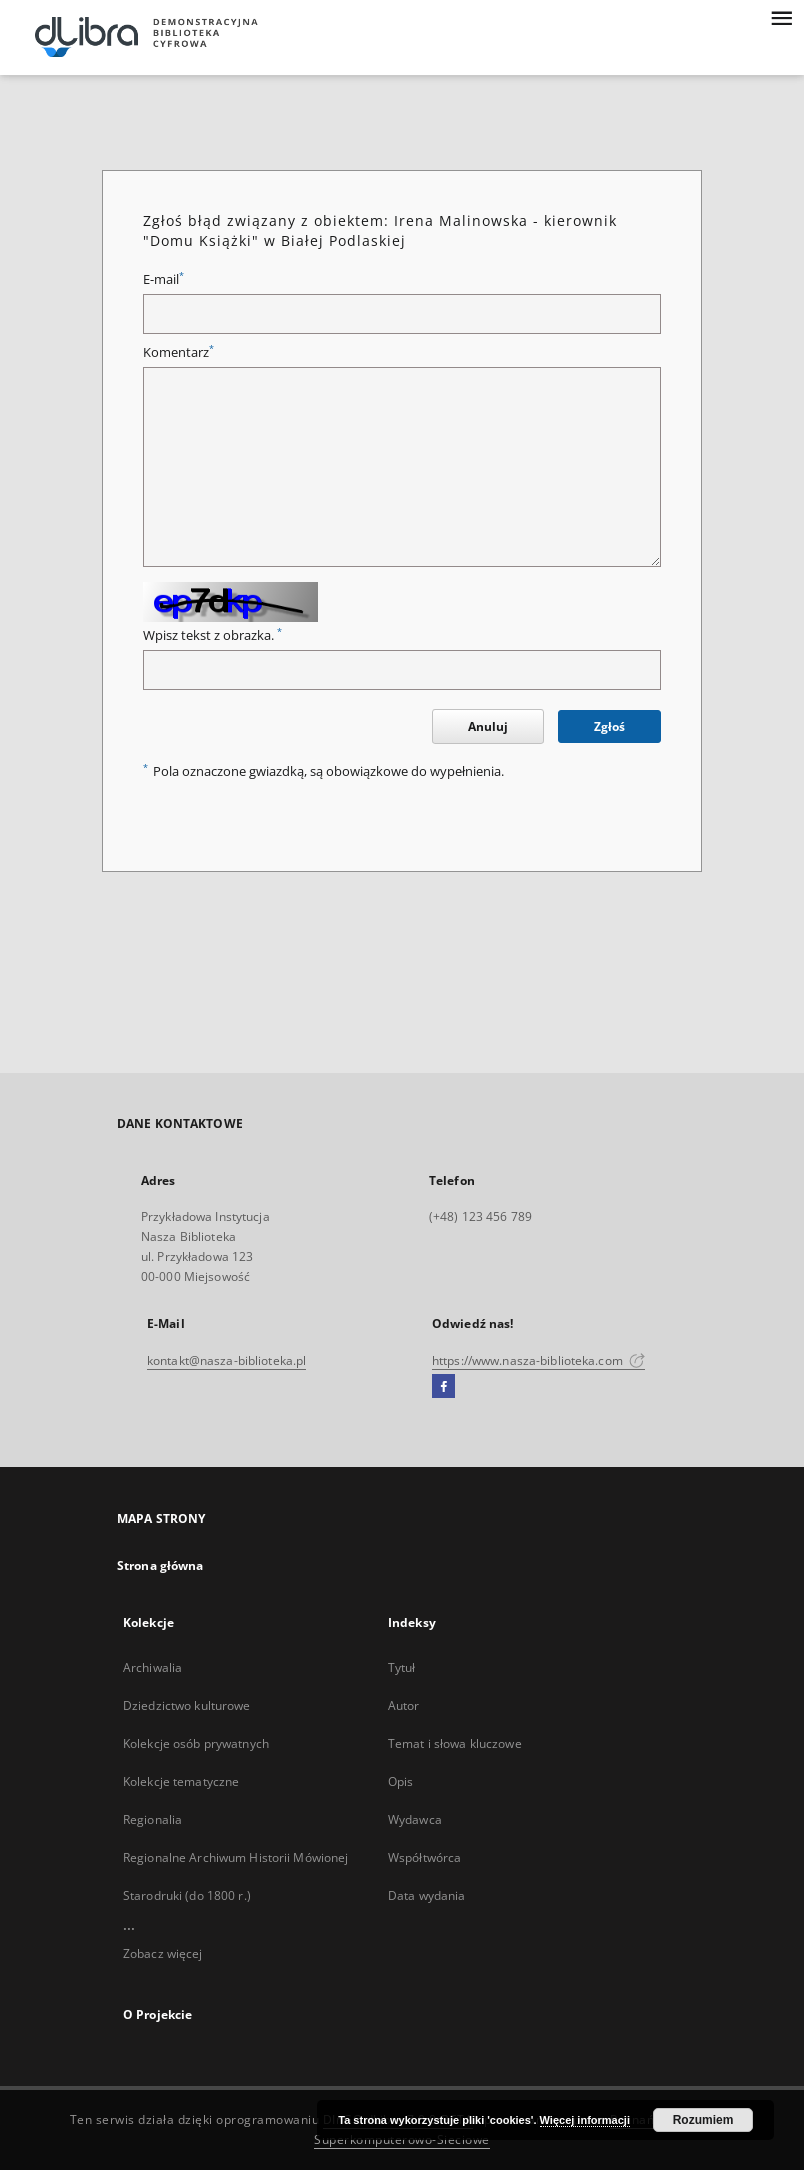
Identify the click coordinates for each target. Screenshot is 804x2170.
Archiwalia (152, 1667)
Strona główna (160, 1565)
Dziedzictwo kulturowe (187, 1705)
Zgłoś (609, 726)
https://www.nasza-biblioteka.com (538, 1360)
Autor (404, 1705)
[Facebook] (443, 1387)
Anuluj (488, 726)
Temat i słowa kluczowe (455, 1743)
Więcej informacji (585, 2120)
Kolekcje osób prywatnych (196, 1743)
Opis (400, 1781)
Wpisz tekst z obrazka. (212, 635)
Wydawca (415, 1819)
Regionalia (152, 1819)
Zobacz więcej (163, 1953)
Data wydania (426, 1895)
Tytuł (402, 1667)
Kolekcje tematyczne (181, 1781)
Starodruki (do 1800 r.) (187, 1895)
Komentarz (178, 352)
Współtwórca (424, 1857)
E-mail (163, 279)
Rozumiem (703, 2120)
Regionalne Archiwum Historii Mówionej (235, 1857)
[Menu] (781, 16)
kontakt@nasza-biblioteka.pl (226, 1360)
